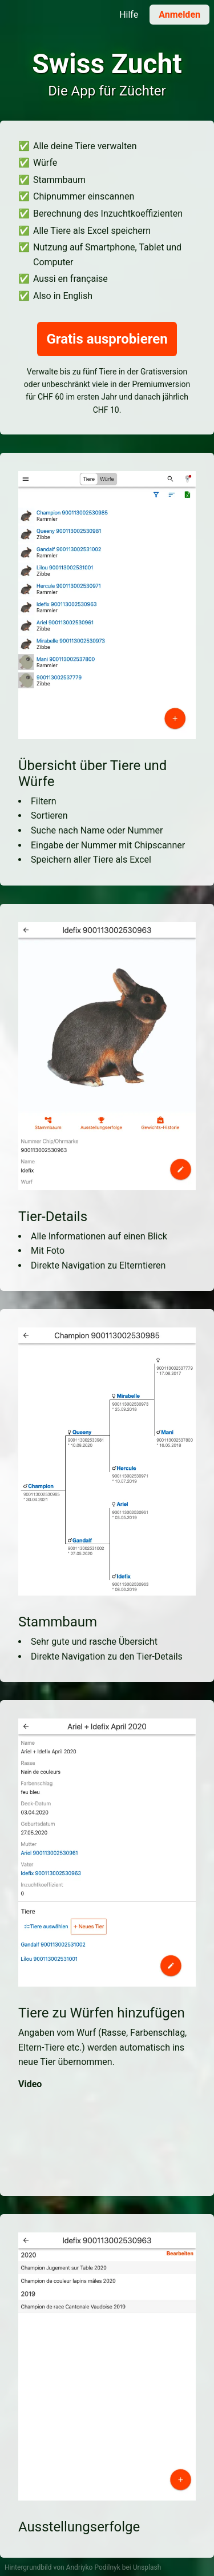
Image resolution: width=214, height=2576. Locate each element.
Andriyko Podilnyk (93, 2567)
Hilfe (128, 14)
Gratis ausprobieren (106, 339)
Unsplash (147, 2567)
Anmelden (179, 14)
